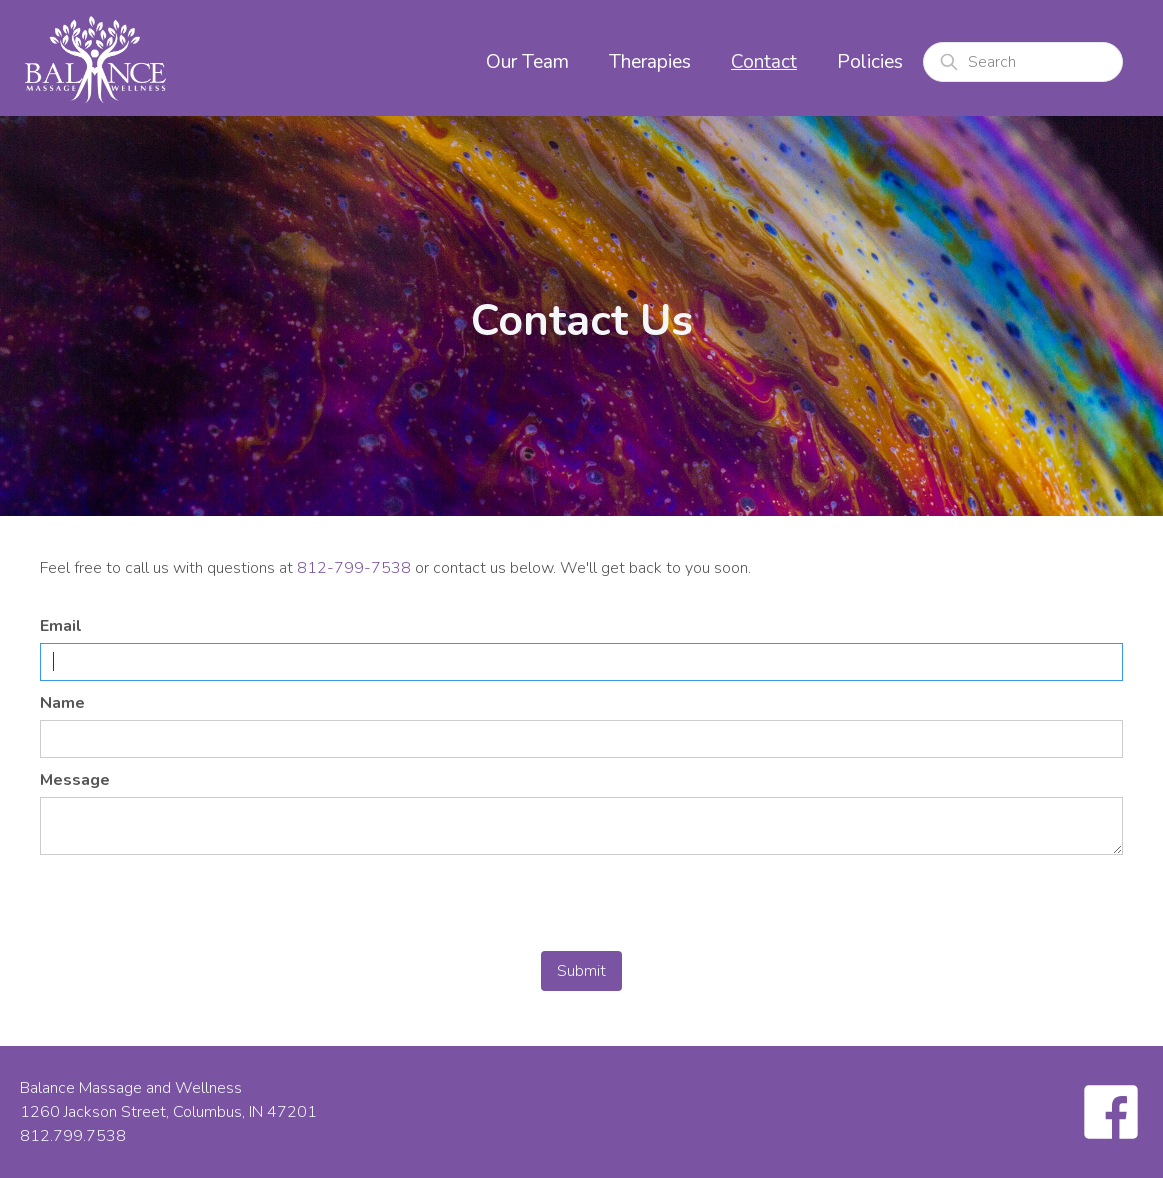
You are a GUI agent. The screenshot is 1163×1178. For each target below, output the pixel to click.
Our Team (527, 62)
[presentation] (192, 904)
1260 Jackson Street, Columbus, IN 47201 (168, 1112)
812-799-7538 (354, 568)
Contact (764, 62)
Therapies (650, 62)
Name (62, 703)
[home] (95, 58)
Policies (870, 62)
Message (75, 780)
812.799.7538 (73, 1136)
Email (61, 626)
